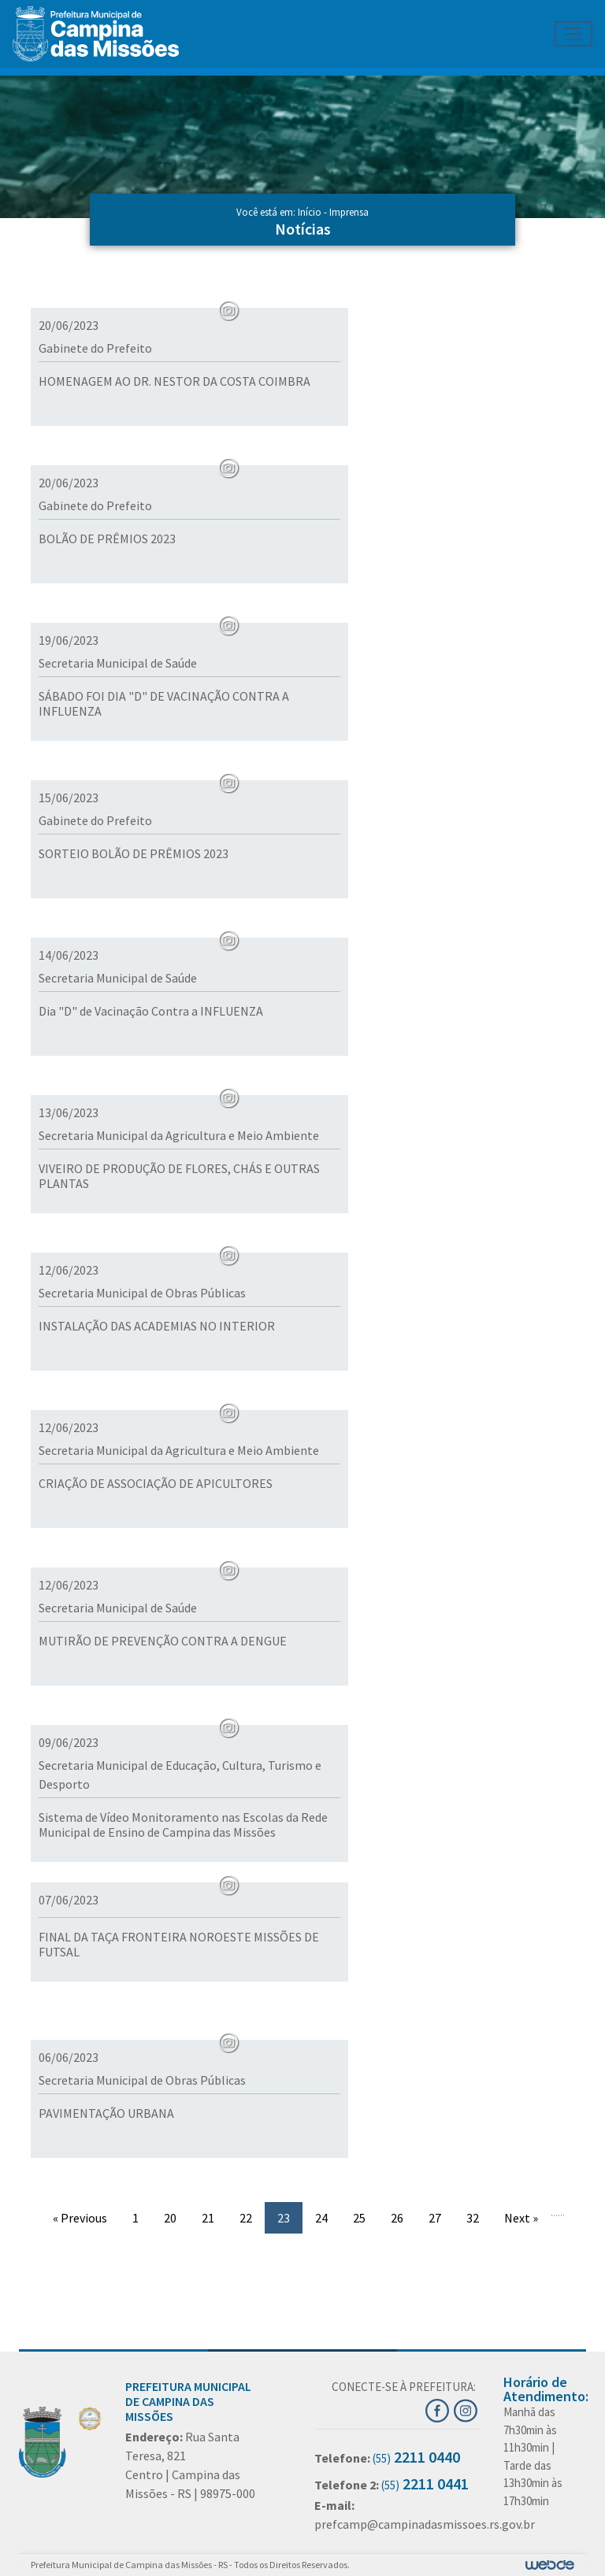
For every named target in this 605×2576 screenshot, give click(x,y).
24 (321, 2218)
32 (472, 2218)
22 (245, 2218)
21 (208, 2218)
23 (283, 2218)
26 (397, 2218)
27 (435, 2218)
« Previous (80, 2218)
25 (359, 2218)
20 (170, 2218)
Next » (521, 2218)
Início (309, 212)
